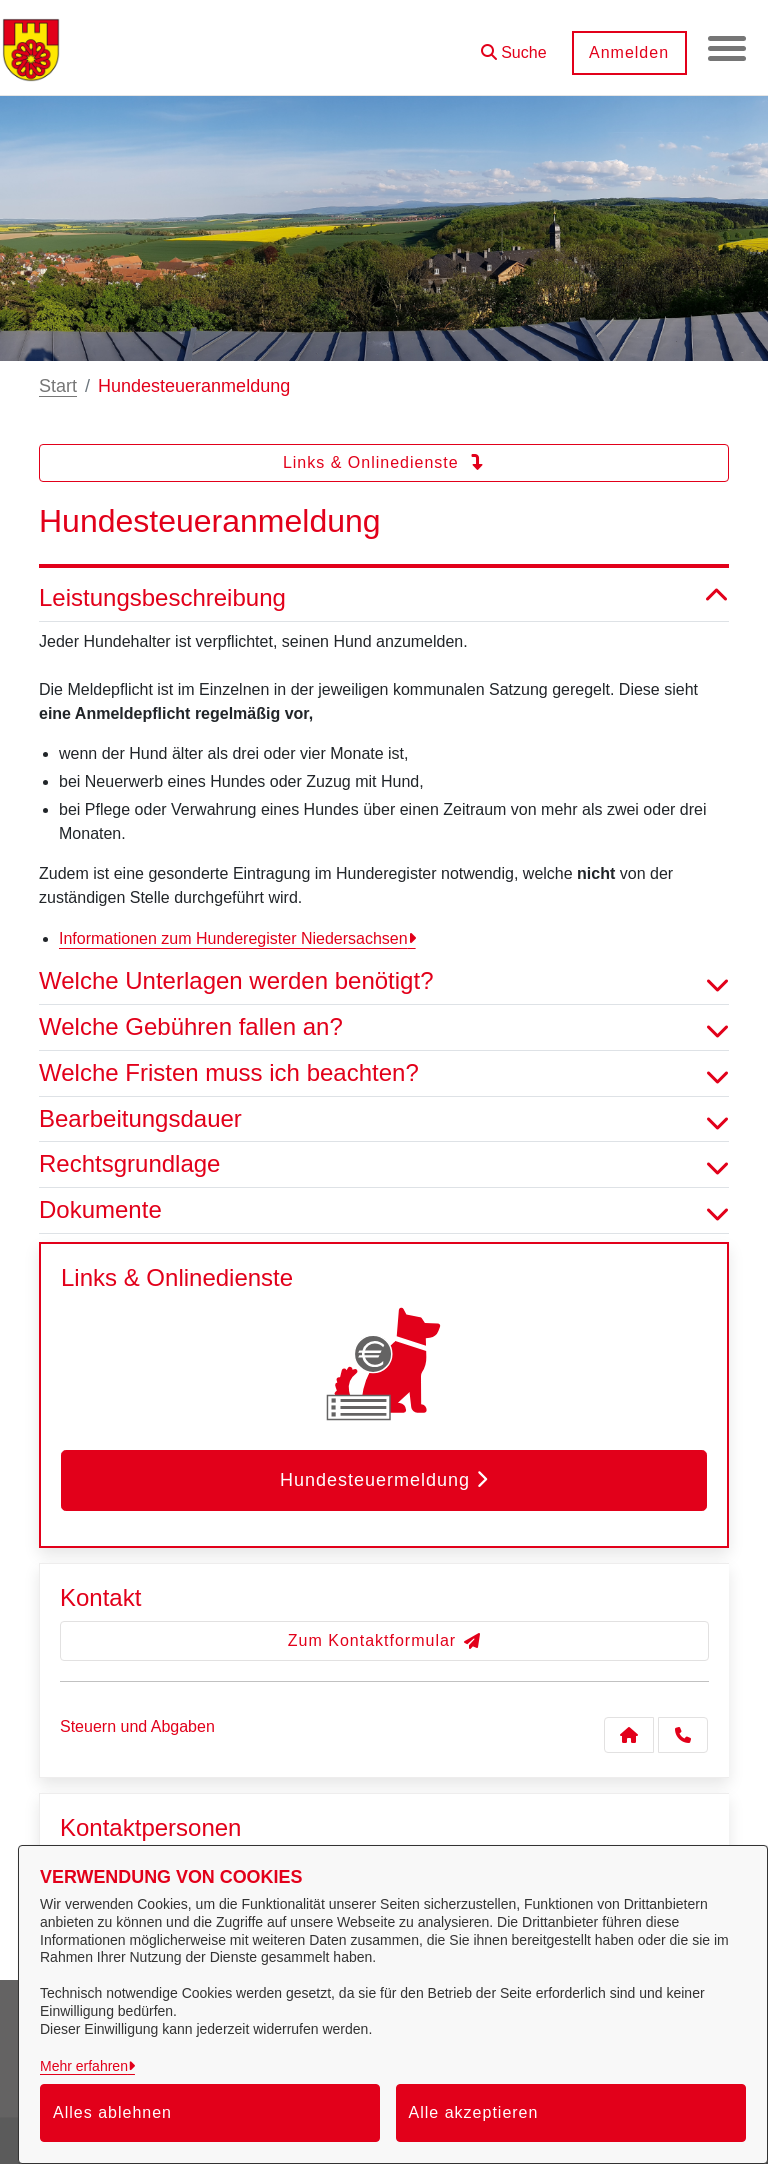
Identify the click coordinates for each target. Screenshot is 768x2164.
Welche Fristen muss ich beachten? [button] (384, 1073)
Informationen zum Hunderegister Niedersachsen (233, 938)
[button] (512, 45)
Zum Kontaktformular (384, 1640)
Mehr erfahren (84, 2066)
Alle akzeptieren (474, 2112)
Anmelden (627, 52)
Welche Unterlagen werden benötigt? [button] (384, 981)
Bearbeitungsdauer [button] (384, 1119)
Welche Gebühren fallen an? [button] (384, 1027)
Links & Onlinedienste (384, 462)
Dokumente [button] (384, 1210)
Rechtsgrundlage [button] (384, 1164)
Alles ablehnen (112, 2112)
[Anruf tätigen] (683, 1735)
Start (58, 386)
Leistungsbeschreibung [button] (384, 598)
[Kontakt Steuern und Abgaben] (629, 1735)
